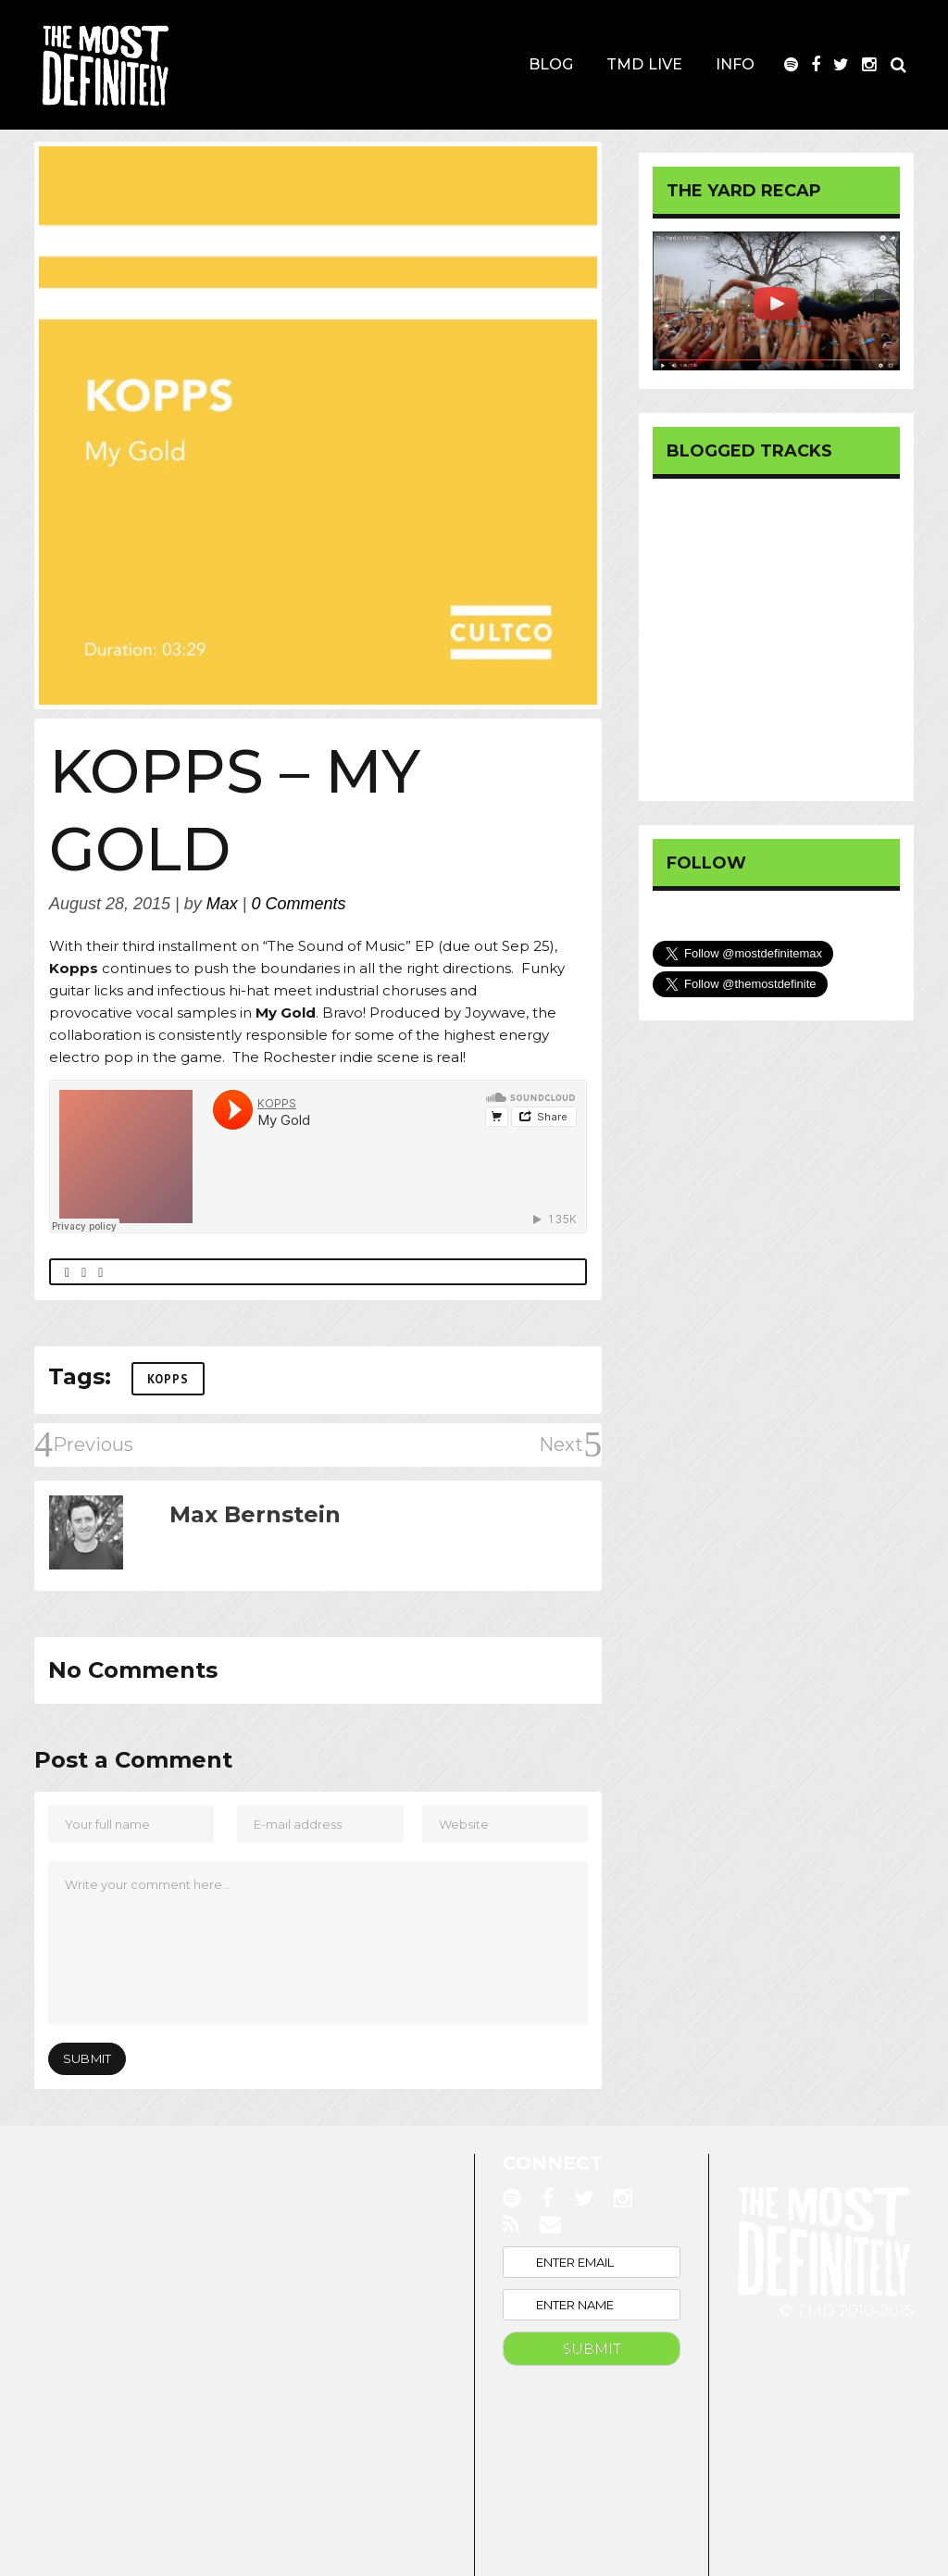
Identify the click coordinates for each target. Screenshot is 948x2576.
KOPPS (168, 1379)
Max (222, 903)
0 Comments (299, 903)
